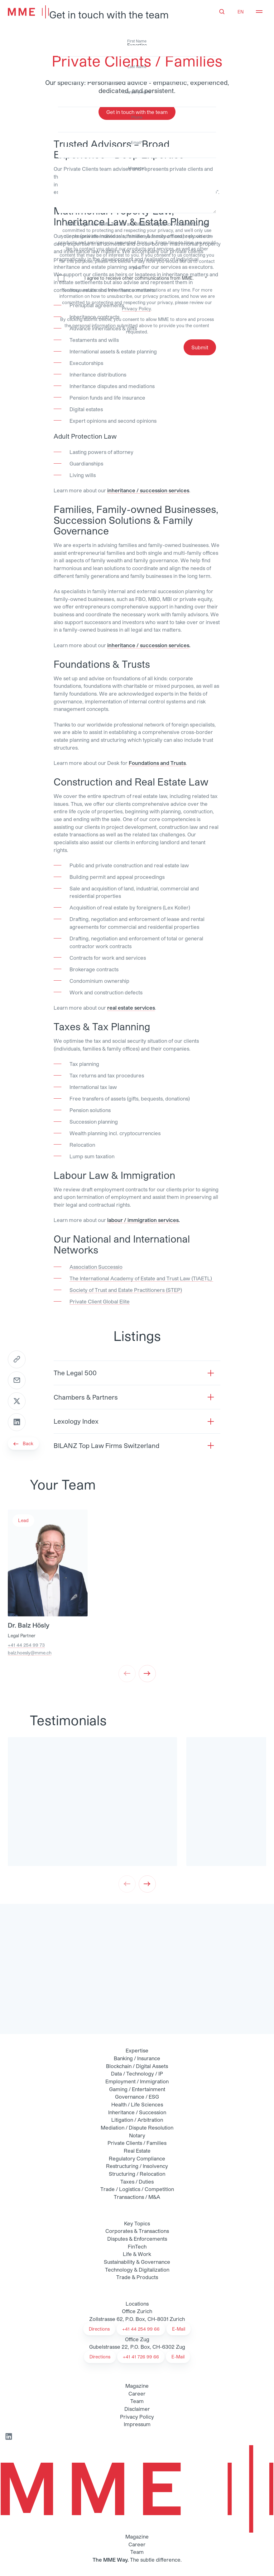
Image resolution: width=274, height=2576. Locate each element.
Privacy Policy (136, 308)
